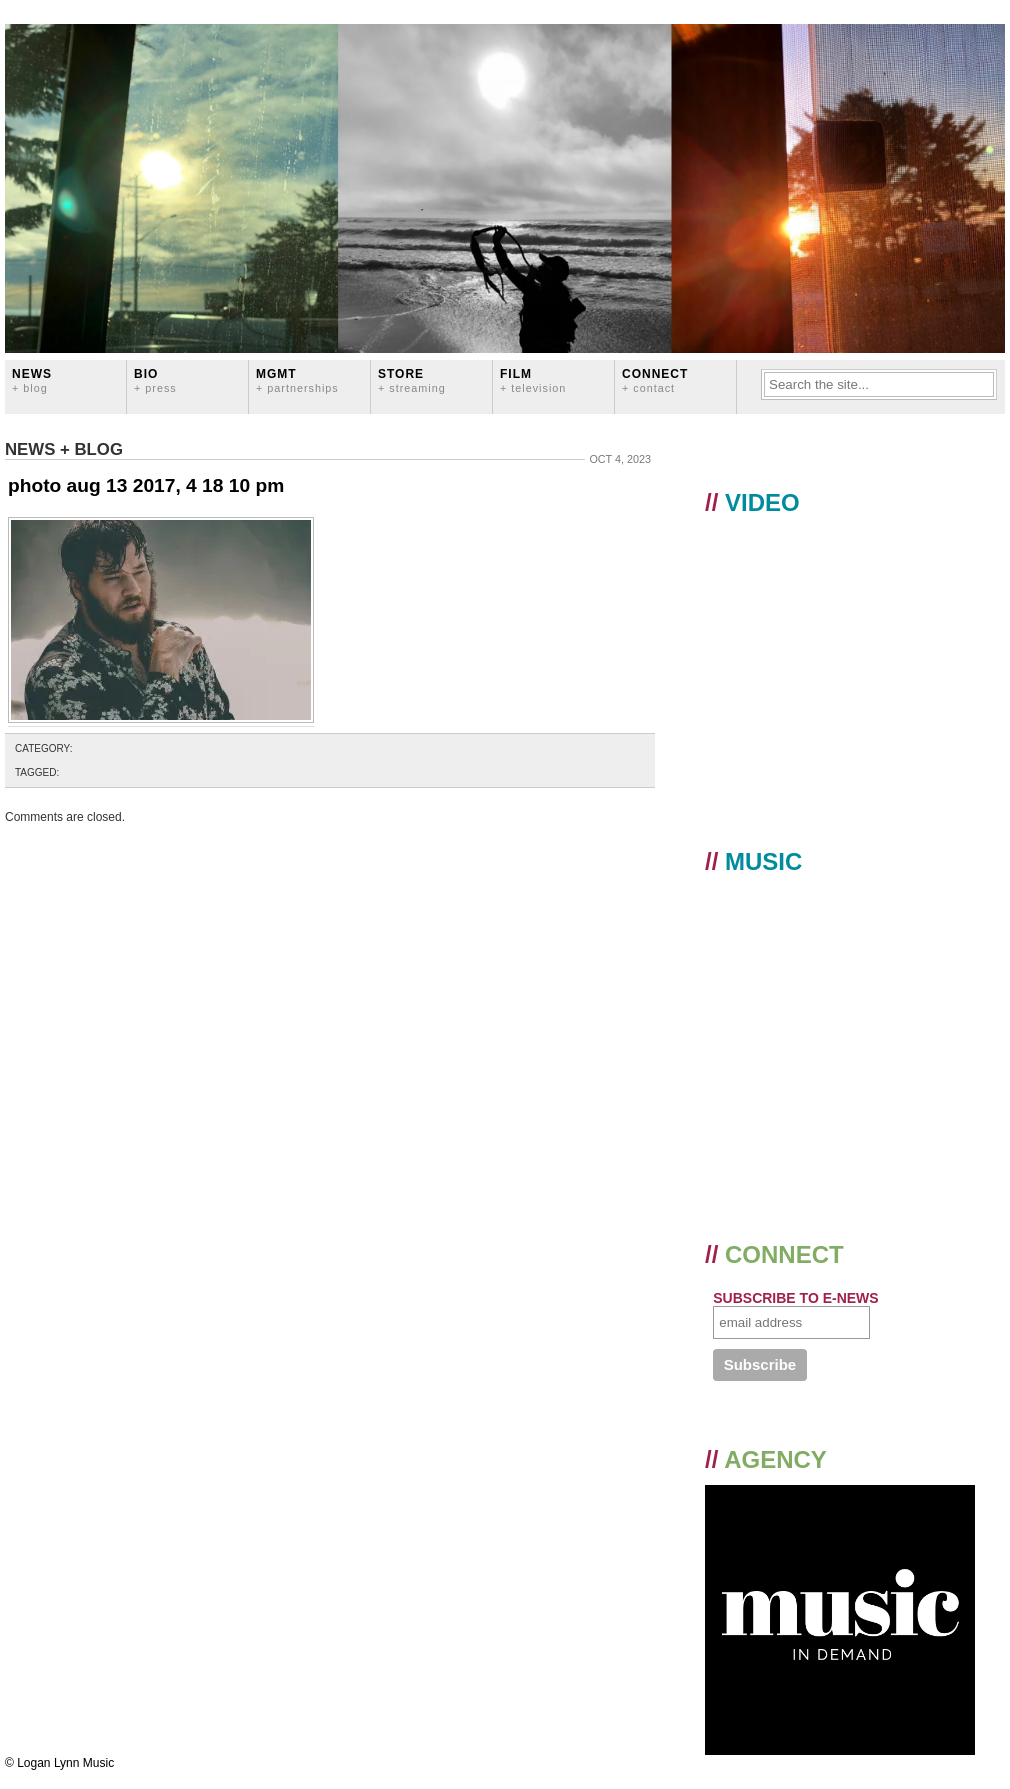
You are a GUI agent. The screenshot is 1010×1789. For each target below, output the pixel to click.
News (32, 380)
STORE (412, 380)
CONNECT (655, 380)
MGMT (297, 380)
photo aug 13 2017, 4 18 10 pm (146, 485)
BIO (155, 380)
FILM (533, 380)
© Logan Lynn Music (59, 1763)
